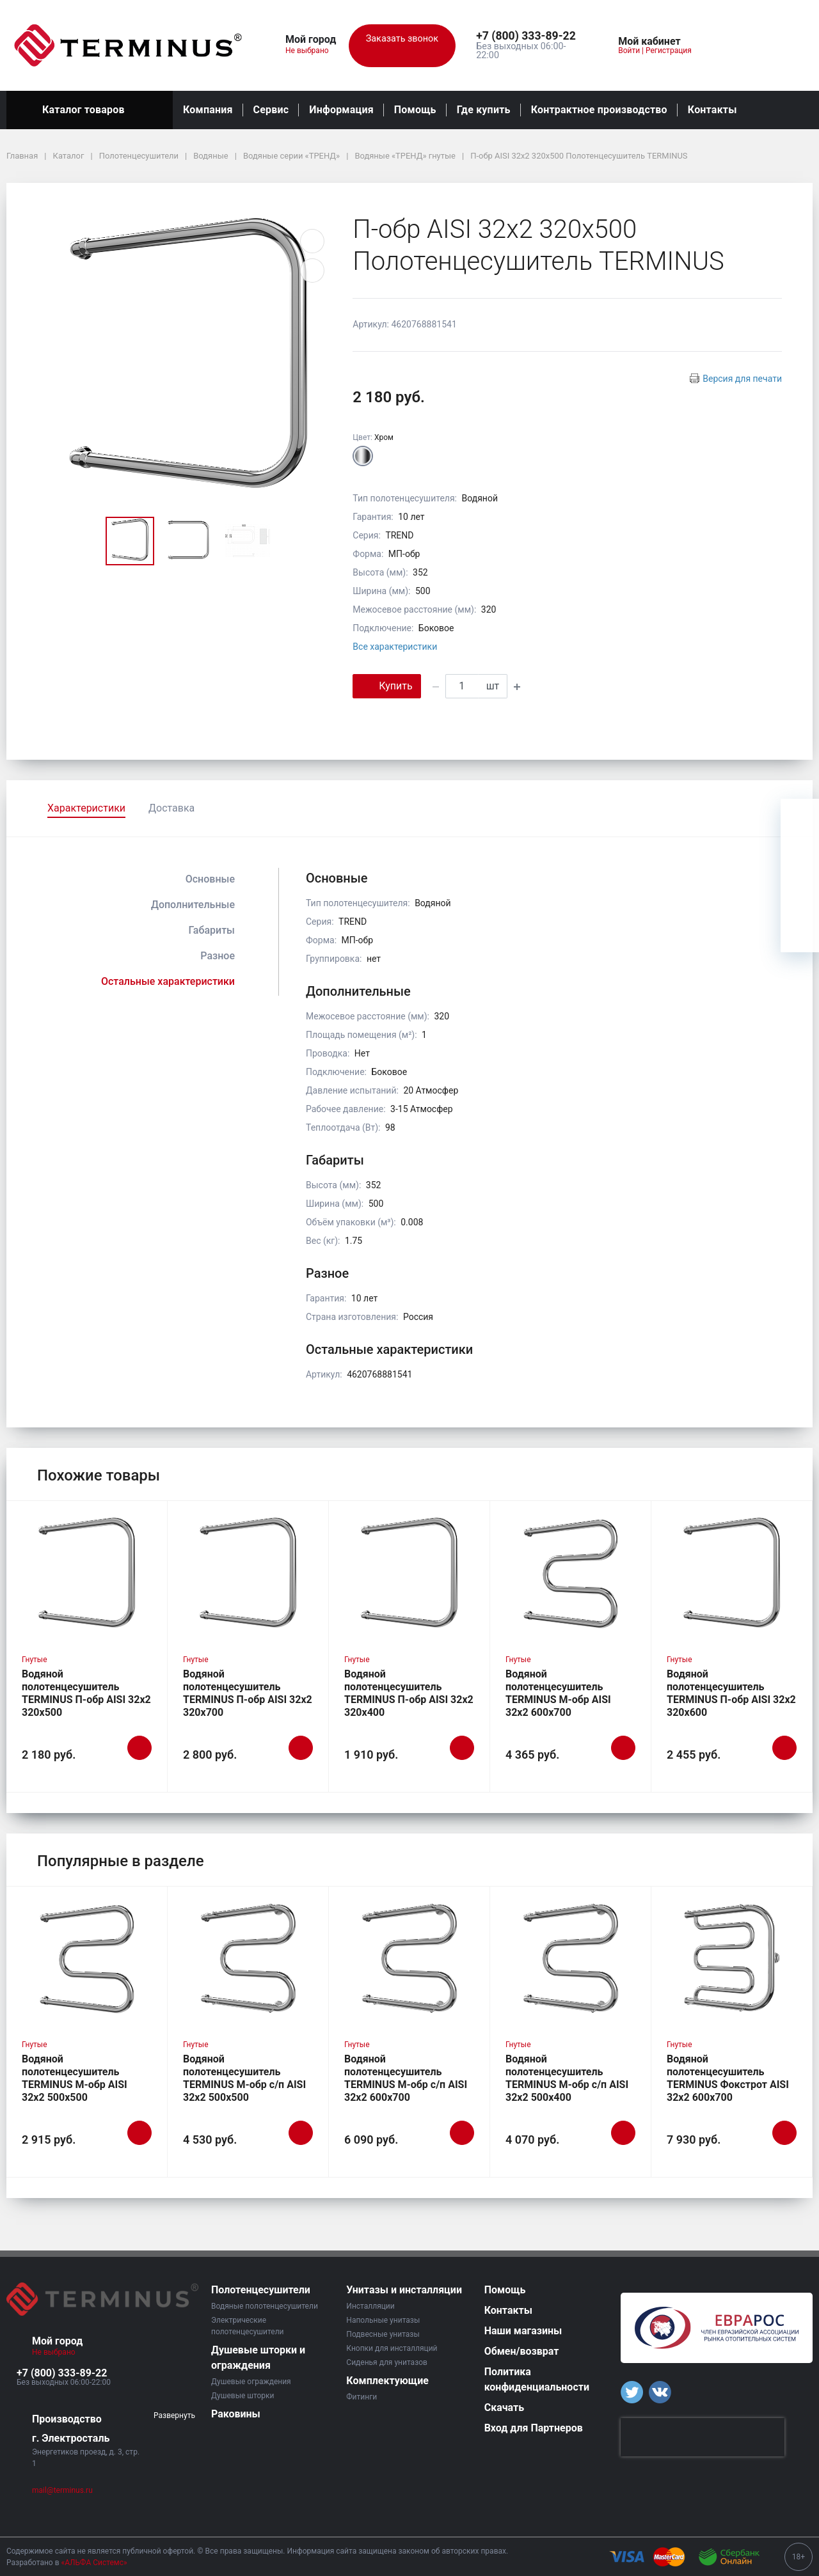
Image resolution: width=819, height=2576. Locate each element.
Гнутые (34, 1659)
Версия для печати (742, 378)
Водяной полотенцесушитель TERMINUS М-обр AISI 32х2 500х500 (74, 2078)
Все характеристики (395, 646)
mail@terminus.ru (62, 2490)
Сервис (271, 110)
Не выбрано (311, 50)
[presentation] (702, 2437)
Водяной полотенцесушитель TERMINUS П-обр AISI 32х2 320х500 (86, 1693)
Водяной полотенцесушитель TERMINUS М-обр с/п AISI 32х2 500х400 (566, 2078)
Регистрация (669, 50)
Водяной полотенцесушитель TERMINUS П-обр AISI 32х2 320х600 (731, 1693)
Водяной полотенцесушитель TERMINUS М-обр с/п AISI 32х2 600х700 (405, 2078)
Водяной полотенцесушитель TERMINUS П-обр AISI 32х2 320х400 (408, 1693)
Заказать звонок (402, 45)
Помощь (415, 110)
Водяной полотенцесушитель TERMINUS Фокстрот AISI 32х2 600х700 (728, 2078)
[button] (529, 36)
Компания (208, 110)
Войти (629, 50)
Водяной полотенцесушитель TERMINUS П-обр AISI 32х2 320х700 (247, 1693)
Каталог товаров (90, 110)
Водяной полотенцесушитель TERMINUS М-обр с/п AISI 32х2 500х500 (244, 2078)
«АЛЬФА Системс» (94, 2562)
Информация (341, 110)
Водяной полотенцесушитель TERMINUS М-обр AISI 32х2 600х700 (558, 1693)
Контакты (712, 110)
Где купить (484, 110)
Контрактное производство (599, 110)
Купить (386, 685)
